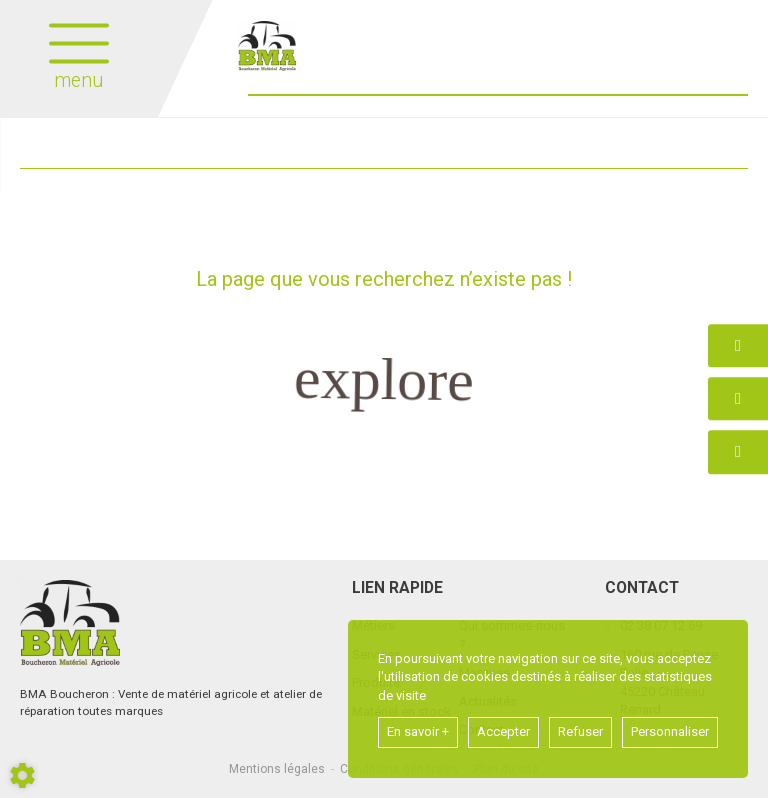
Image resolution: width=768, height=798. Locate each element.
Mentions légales (277, 769)
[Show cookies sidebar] (22, 775)
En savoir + (418, 731)
